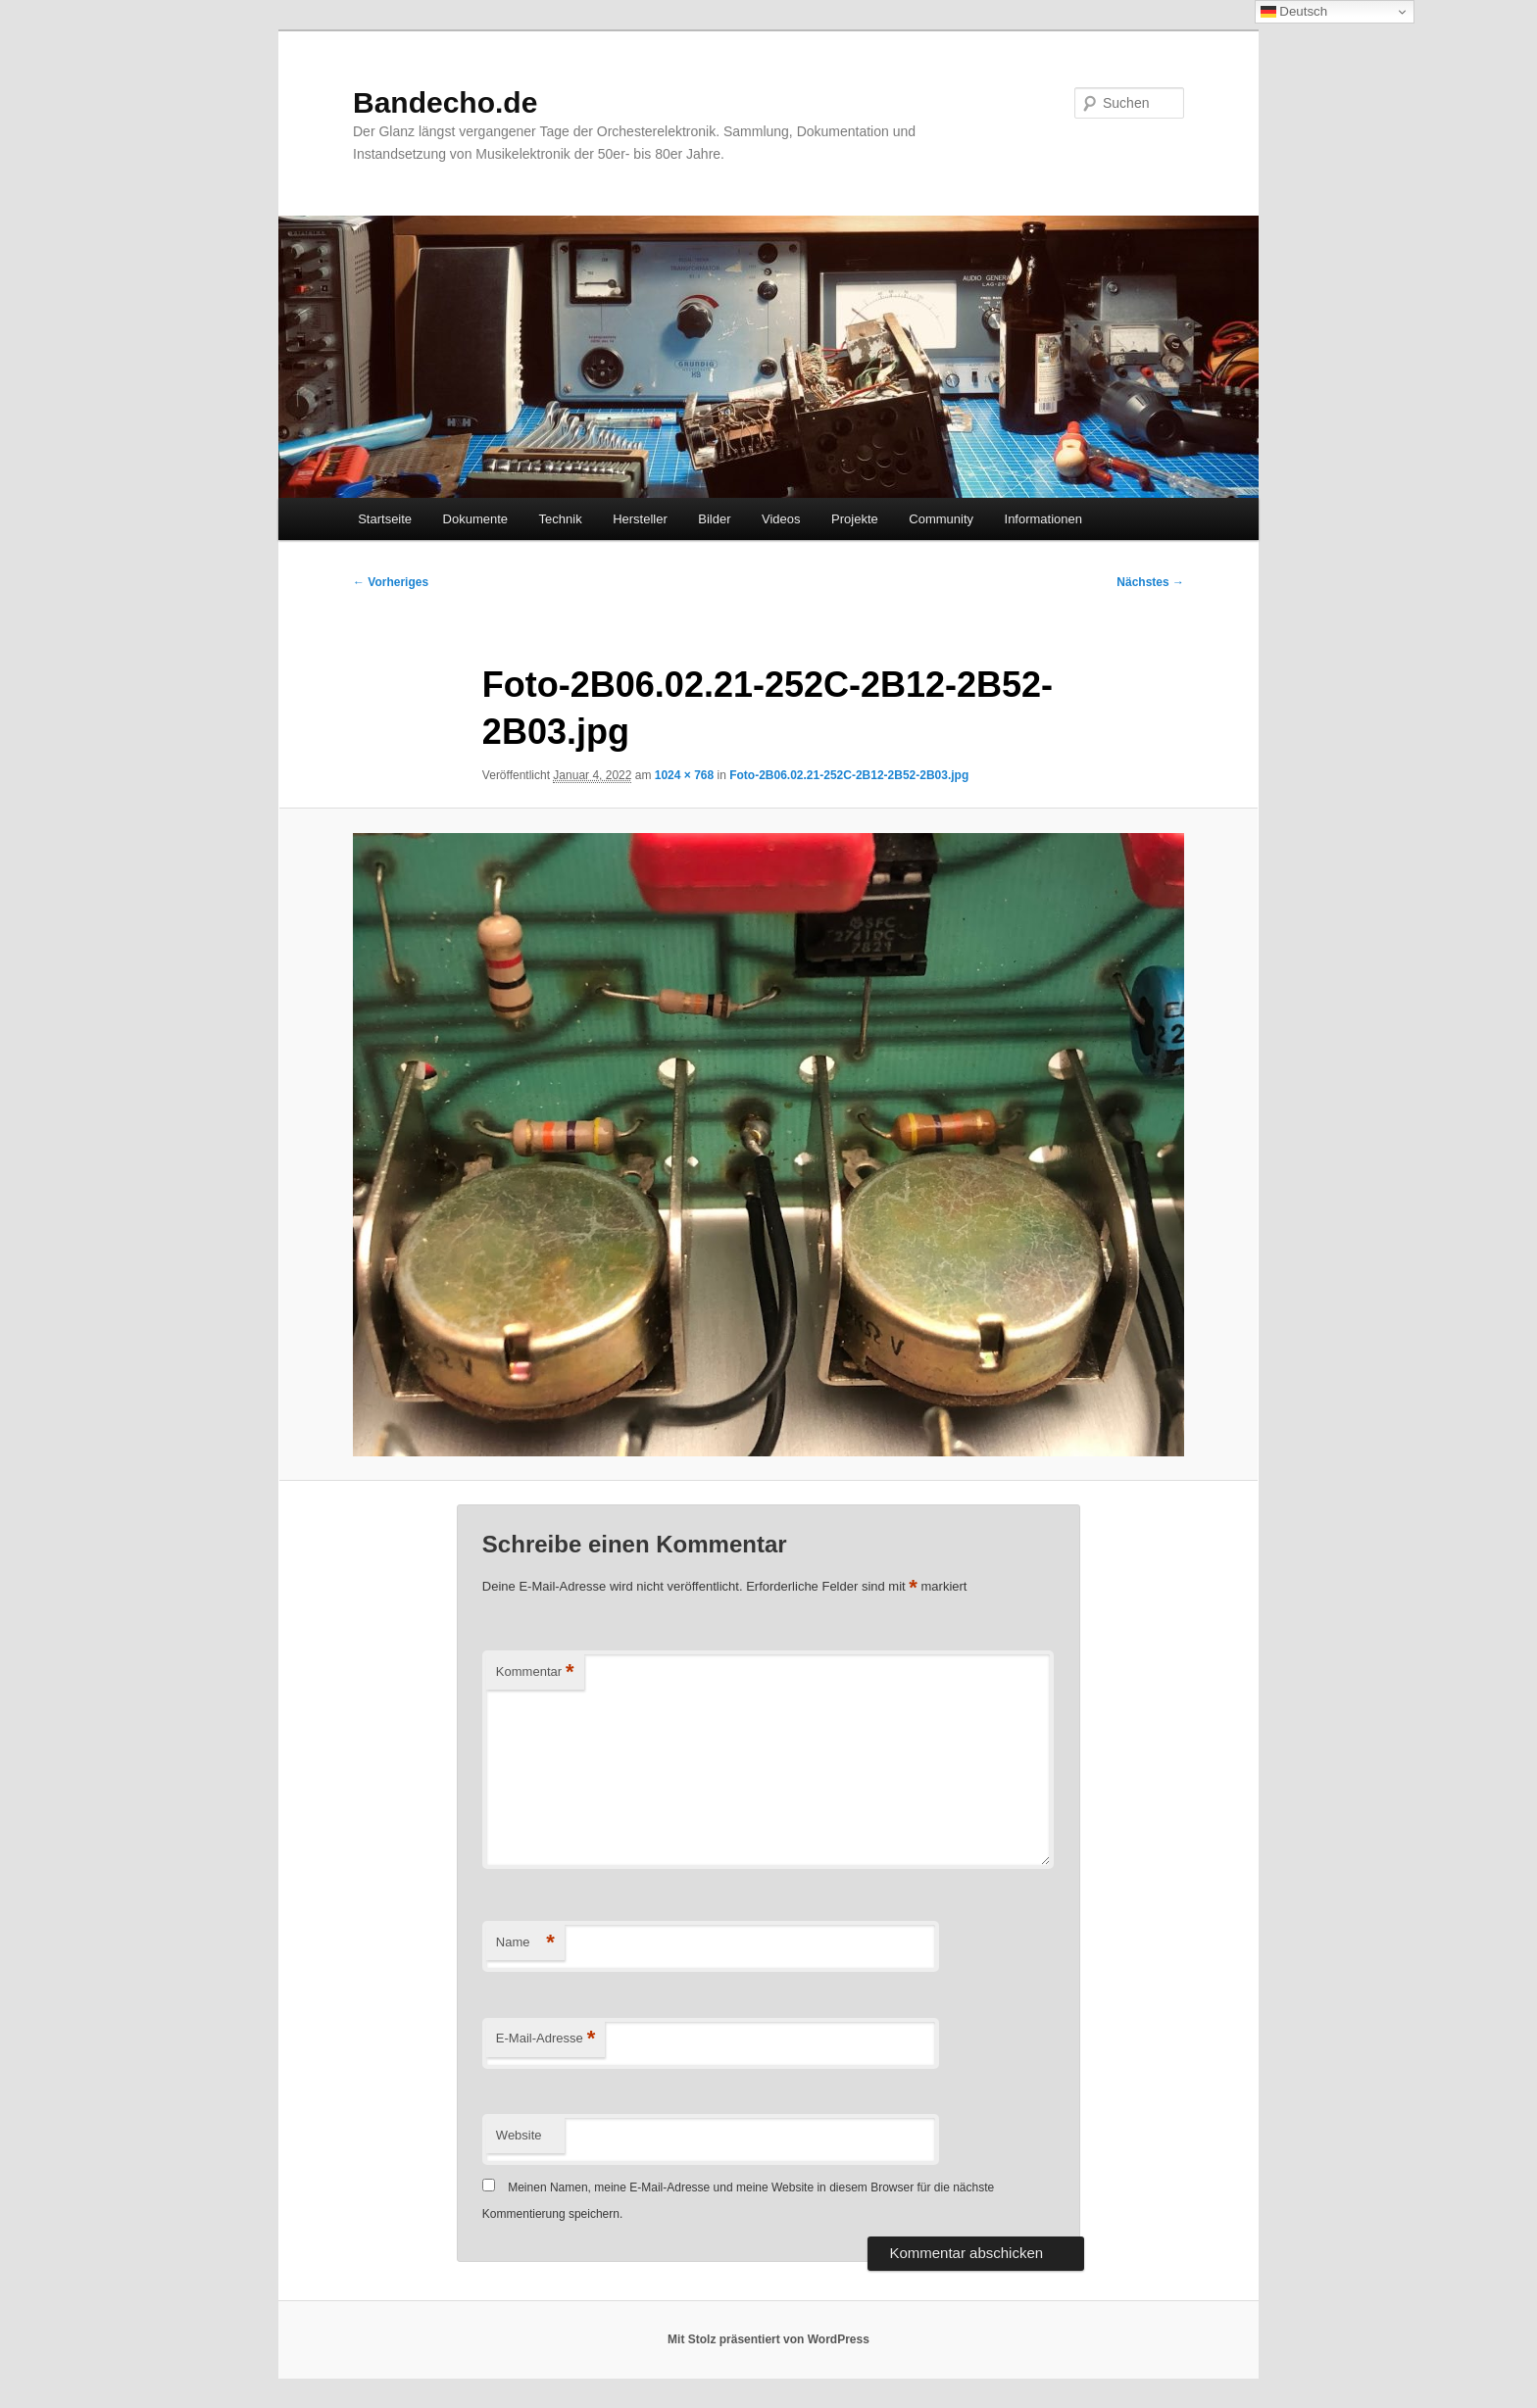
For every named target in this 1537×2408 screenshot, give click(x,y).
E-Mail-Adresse (545, 2039)
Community (941, 519)
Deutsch (1294, 12)
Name (525, 1943)
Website (519, 2135)
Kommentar (535, 1672)
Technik (560, 519)
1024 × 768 (684, 775)
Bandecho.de (445, 102)
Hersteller (640, 519)
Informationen (1044, 519)
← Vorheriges (390, 582)
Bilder (714, 519)
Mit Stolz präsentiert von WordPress (768, 2339)
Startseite (385, 519)
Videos (781, 519)
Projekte (854, 519)
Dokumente (475, 519)
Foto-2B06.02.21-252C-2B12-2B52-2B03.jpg (848, 775)
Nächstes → (1150, 582)
